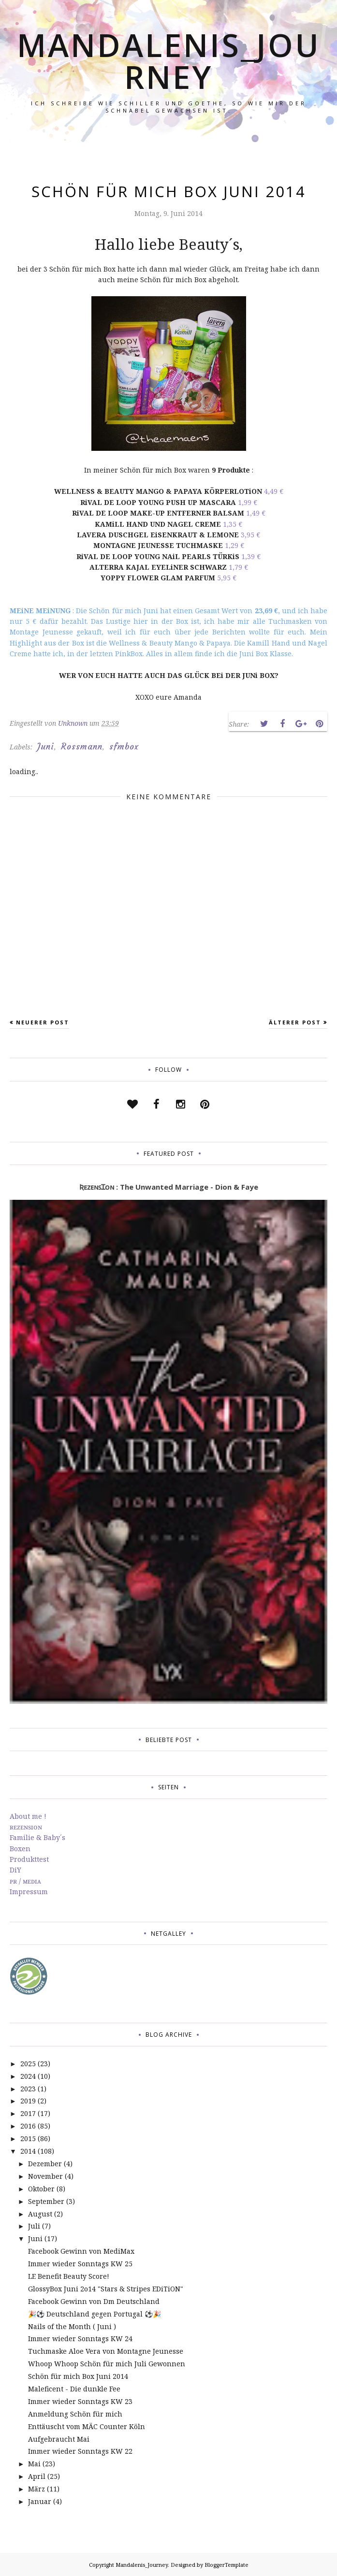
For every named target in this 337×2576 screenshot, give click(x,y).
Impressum (29, 1891)
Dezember (45, 2163)
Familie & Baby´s (37, 1837)
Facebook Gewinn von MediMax (81, 2251)
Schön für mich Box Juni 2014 (78, 2376)
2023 (28, 2088)
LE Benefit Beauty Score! (68, 2276)
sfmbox (124, 746)
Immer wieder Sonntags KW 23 (80, 2401)
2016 (28, 2125)
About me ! (28, 1816)
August (40, 2213)
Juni (45, 746)
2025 (28, 2063)
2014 (28, 2151)
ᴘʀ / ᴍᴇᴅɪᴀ (25, 1880)
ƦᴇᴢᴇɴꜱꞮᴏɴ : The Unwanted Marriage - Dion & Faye (168, 1187)
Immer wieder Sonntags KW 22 (80, 2451)
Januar (39, 2501)
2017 (28, 2113)
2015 (28, 2138)
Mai (34, 2463)
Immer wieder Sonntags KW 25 (80, 2263)
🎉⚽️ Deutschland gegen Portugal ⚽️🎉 (94, 2313)
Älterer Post (295, 1022)
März (36, 2488)
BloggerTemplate (227, 2564)
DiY (15, 1869)
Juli (34, 2226)
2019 (28, 2100)
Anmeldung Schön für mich (75, 2413)
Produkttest (29, 1859)
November (45, 2176)
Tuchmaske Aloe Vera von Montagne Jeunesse (105, 2351)
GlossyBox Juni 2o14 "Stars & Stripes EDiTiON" (105, 2288)
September (46, 2201)
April (36, 2476)
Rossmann (82, 746)
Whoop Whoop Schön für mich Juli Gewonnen (106, 2363)
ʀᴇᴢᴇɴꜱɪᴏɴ (26, 1826)
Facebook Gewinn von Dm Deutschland (94, 2301)
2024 (28, 2076)
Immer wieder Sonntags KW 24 (80, 2338)
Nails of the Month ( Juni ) (72, 2326)
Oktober (41, 2188)
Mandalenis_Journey (168, 60)
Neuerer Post (42, 1022)
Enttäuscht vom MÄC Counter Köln (86, 2426)
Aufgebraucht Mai (58, 2439)
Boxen (20, 1848)
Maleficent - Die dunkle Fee (74, 2388)
